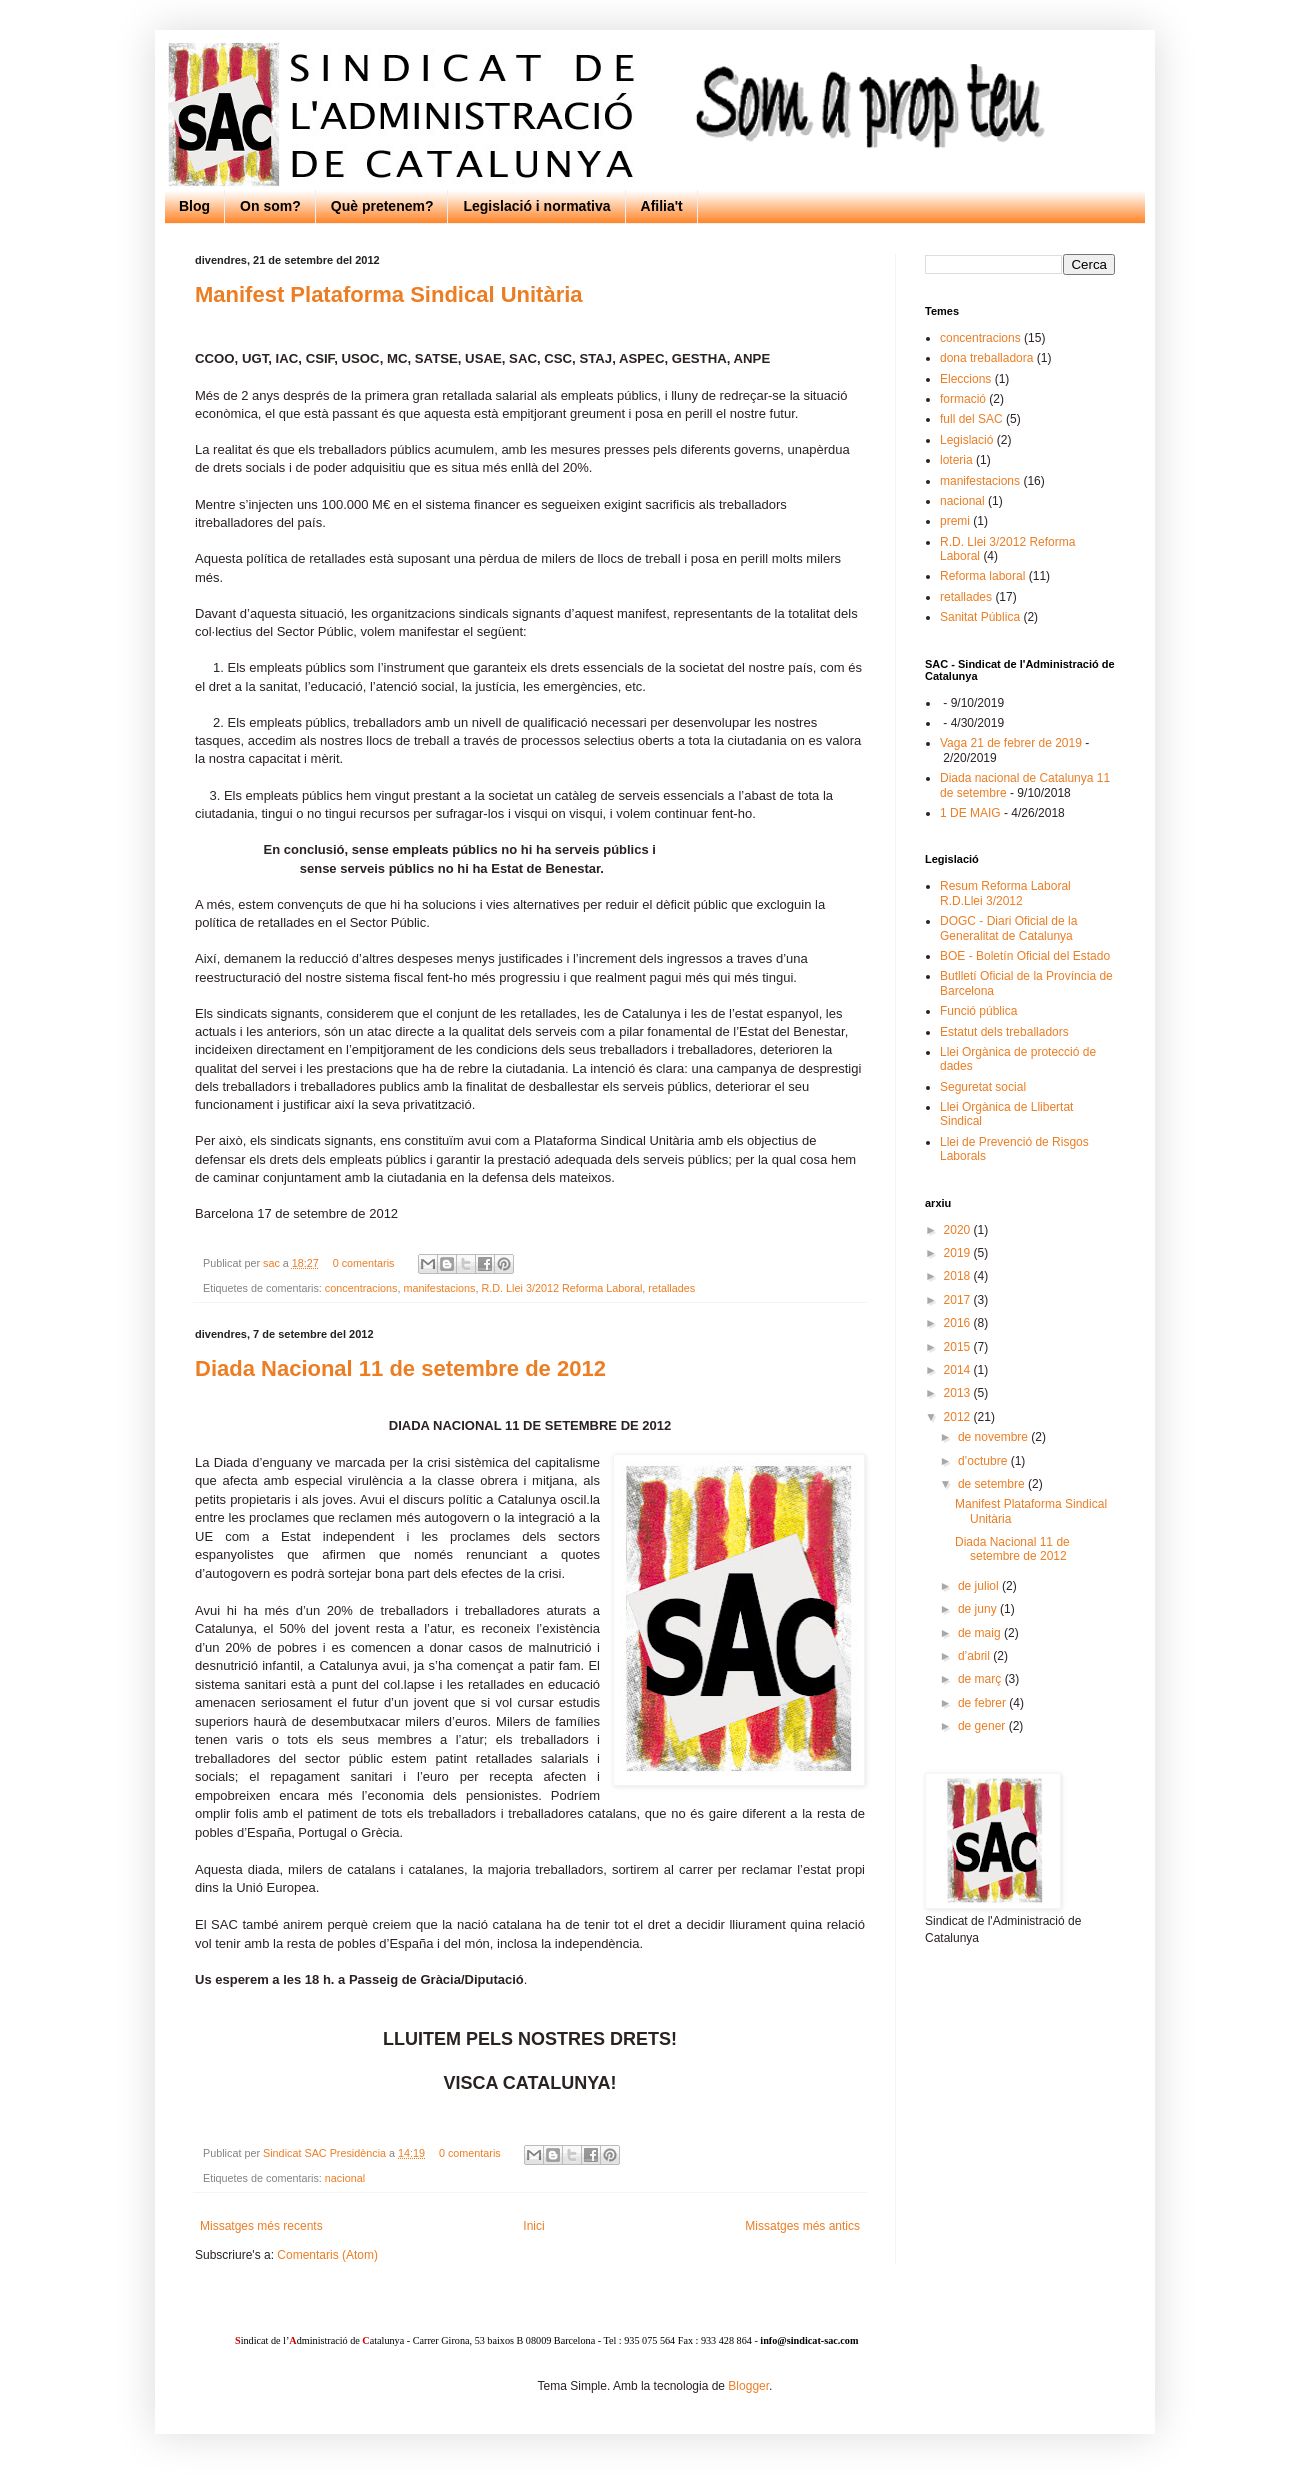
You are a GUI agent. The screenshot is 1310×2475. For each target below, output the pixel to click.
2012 (959, 1417)
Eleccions (965, 379)
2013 (959, 1393)
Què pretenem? (382, 206)
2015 (959, 1347)
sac (273, 1263)
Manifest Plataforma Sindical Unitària (389, 294)
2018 (959, 1276)
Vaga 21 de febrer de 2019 (1011, 743)
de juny (979, 1609)
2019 (959, 1253)
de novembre (994, 1437)
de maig (981, 1633)
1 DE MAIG (970, 813)
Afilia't (662, 206)
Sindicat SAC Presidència (326, 2153)
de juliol (980, 1586)
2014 (959, 1370)
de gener (983, 1726)
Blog (194, 206)
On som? (270, 206)
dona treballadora (986, 358)
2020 (959, 1230)
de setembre (993, 1484)
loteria (956, 460)
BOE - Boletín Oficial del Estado (1025, 956)
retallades (671, 1288)
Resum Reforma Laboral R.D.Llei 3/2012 (1005, 893)
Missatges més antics (802, 2226)
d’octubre (984, 1461)
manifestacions (439, 1288)
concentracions (361, 1288)
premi (955, 521)
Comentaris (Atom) (327, 2255)
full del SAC (971, 419)
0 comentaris (364, 1263)
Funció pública (978, 1011)
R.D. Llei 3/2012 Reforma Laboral (561, 1288)
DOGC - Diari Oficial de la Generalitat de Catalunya (1008, 928)
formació (963, 399)
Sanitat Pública (980, 617)
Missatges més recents (261, 2226)
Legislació (966, 440)
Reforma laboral (982, 576)
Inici (533, 2226)
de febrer (983, 1703)
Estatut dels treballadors (1004, 1032)
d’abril (975, 1656)
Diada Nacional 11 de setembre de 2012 (400, 1368)
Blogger (748, 2386)
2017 (959, 1300)
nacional (345, 2178)
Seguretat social (983, 1087)
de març (981, 1679)
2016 (959, 1323)
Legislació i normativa (536, 206)
